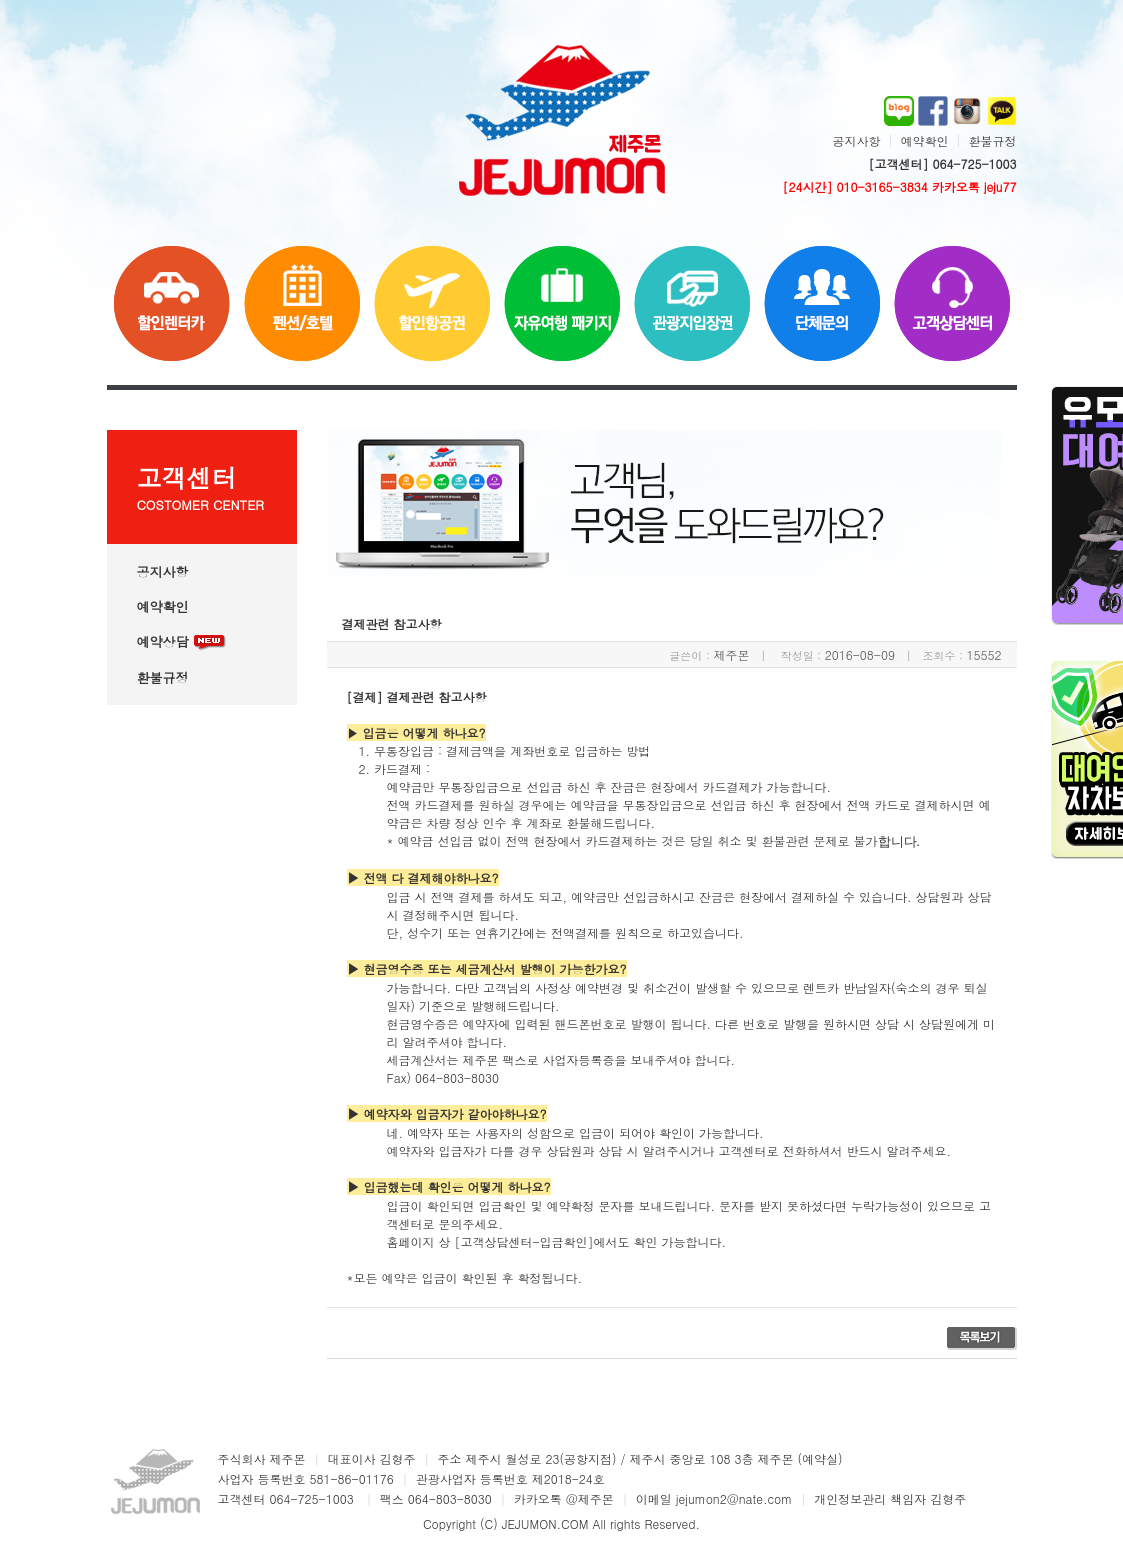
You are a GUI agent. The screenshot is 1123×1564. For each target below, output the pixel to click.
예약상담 (182, 641)
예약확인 (924, 140)
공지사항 (856, 140)
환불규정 (993, 140)
